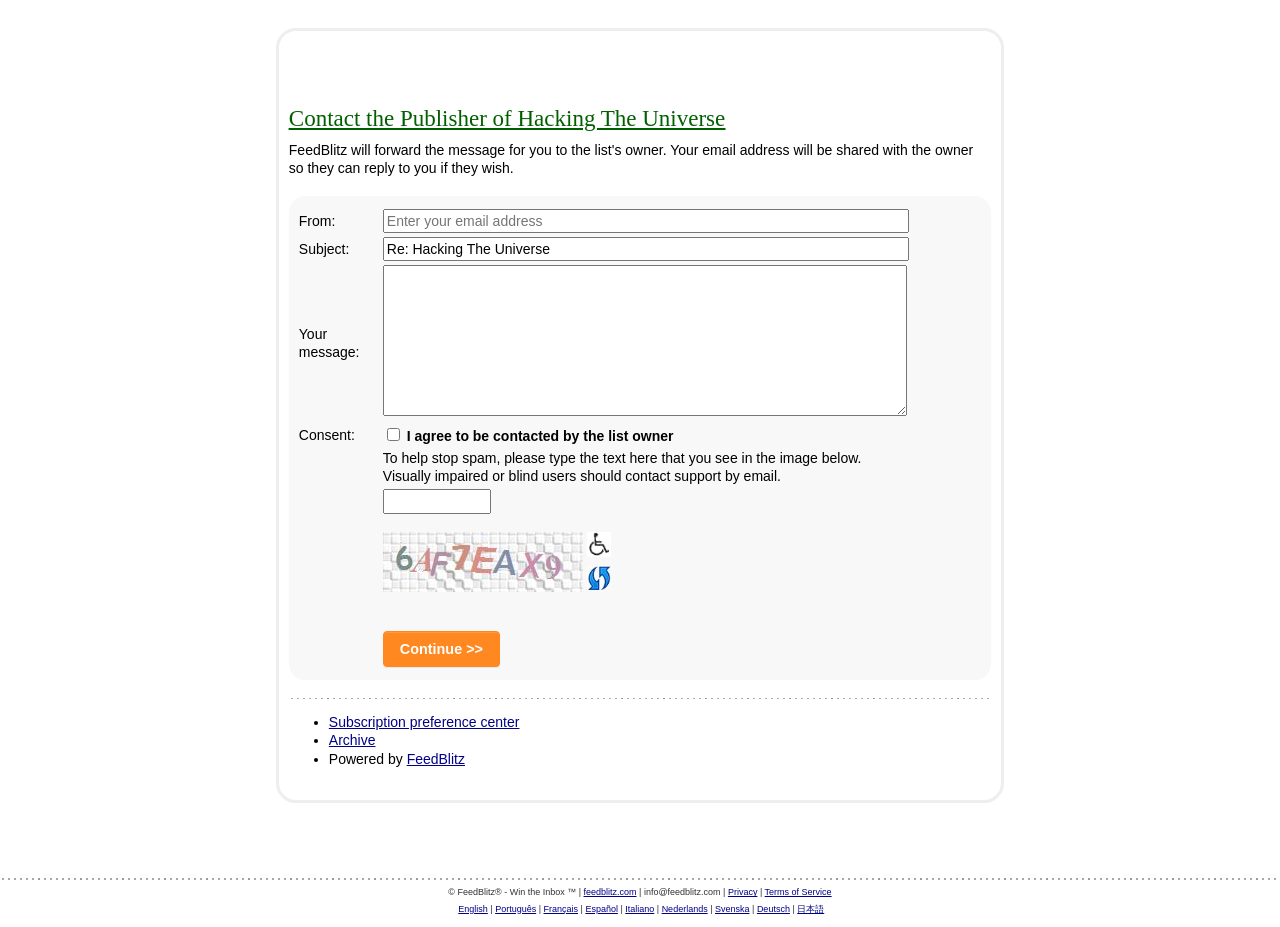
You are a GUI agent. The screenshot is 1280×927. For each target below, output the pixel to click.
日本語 (810, 909)
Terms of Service (798, 892)
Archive (352, 740)
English (473, 909)
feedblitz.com (610, 892)
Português (515, 909)
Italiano (639, 909)
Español (601, 909)
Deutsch (773, 909)
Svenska (732, 909)
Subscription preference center (424, 722)
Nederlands (685, 909)
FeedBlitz (436, 759)
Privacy (743, 892)
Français (561, 909)
